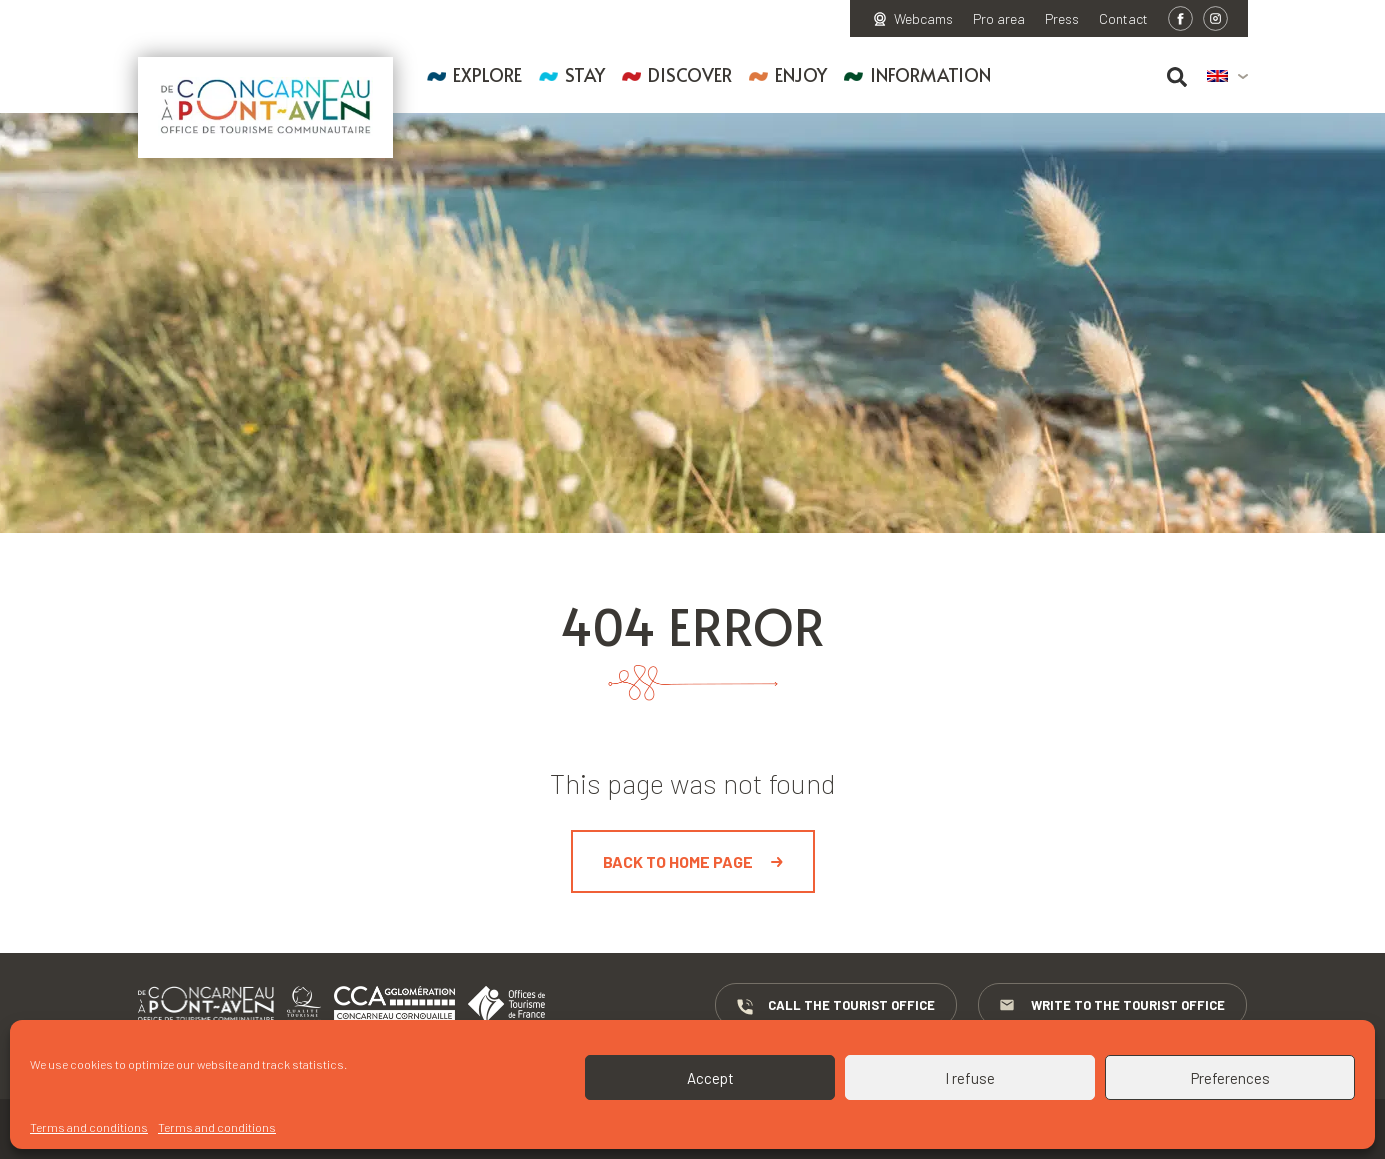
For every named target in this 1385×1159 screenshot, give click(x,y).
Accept (710, 1078)
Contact (1123, 19)
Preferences (1230, 1078)
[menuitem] (1227, 77)
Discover (690, 74)
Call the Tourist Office (835, 1006)
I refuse (970, 1078)
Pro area (999, 19)
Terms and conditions (89, 1127)
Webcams (923, 19)
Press (1062, 19)
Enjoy (801, 74)
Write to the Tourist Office (1113, 1006)
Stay (585, 74)
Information (930, 74)
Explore (487, 74)
